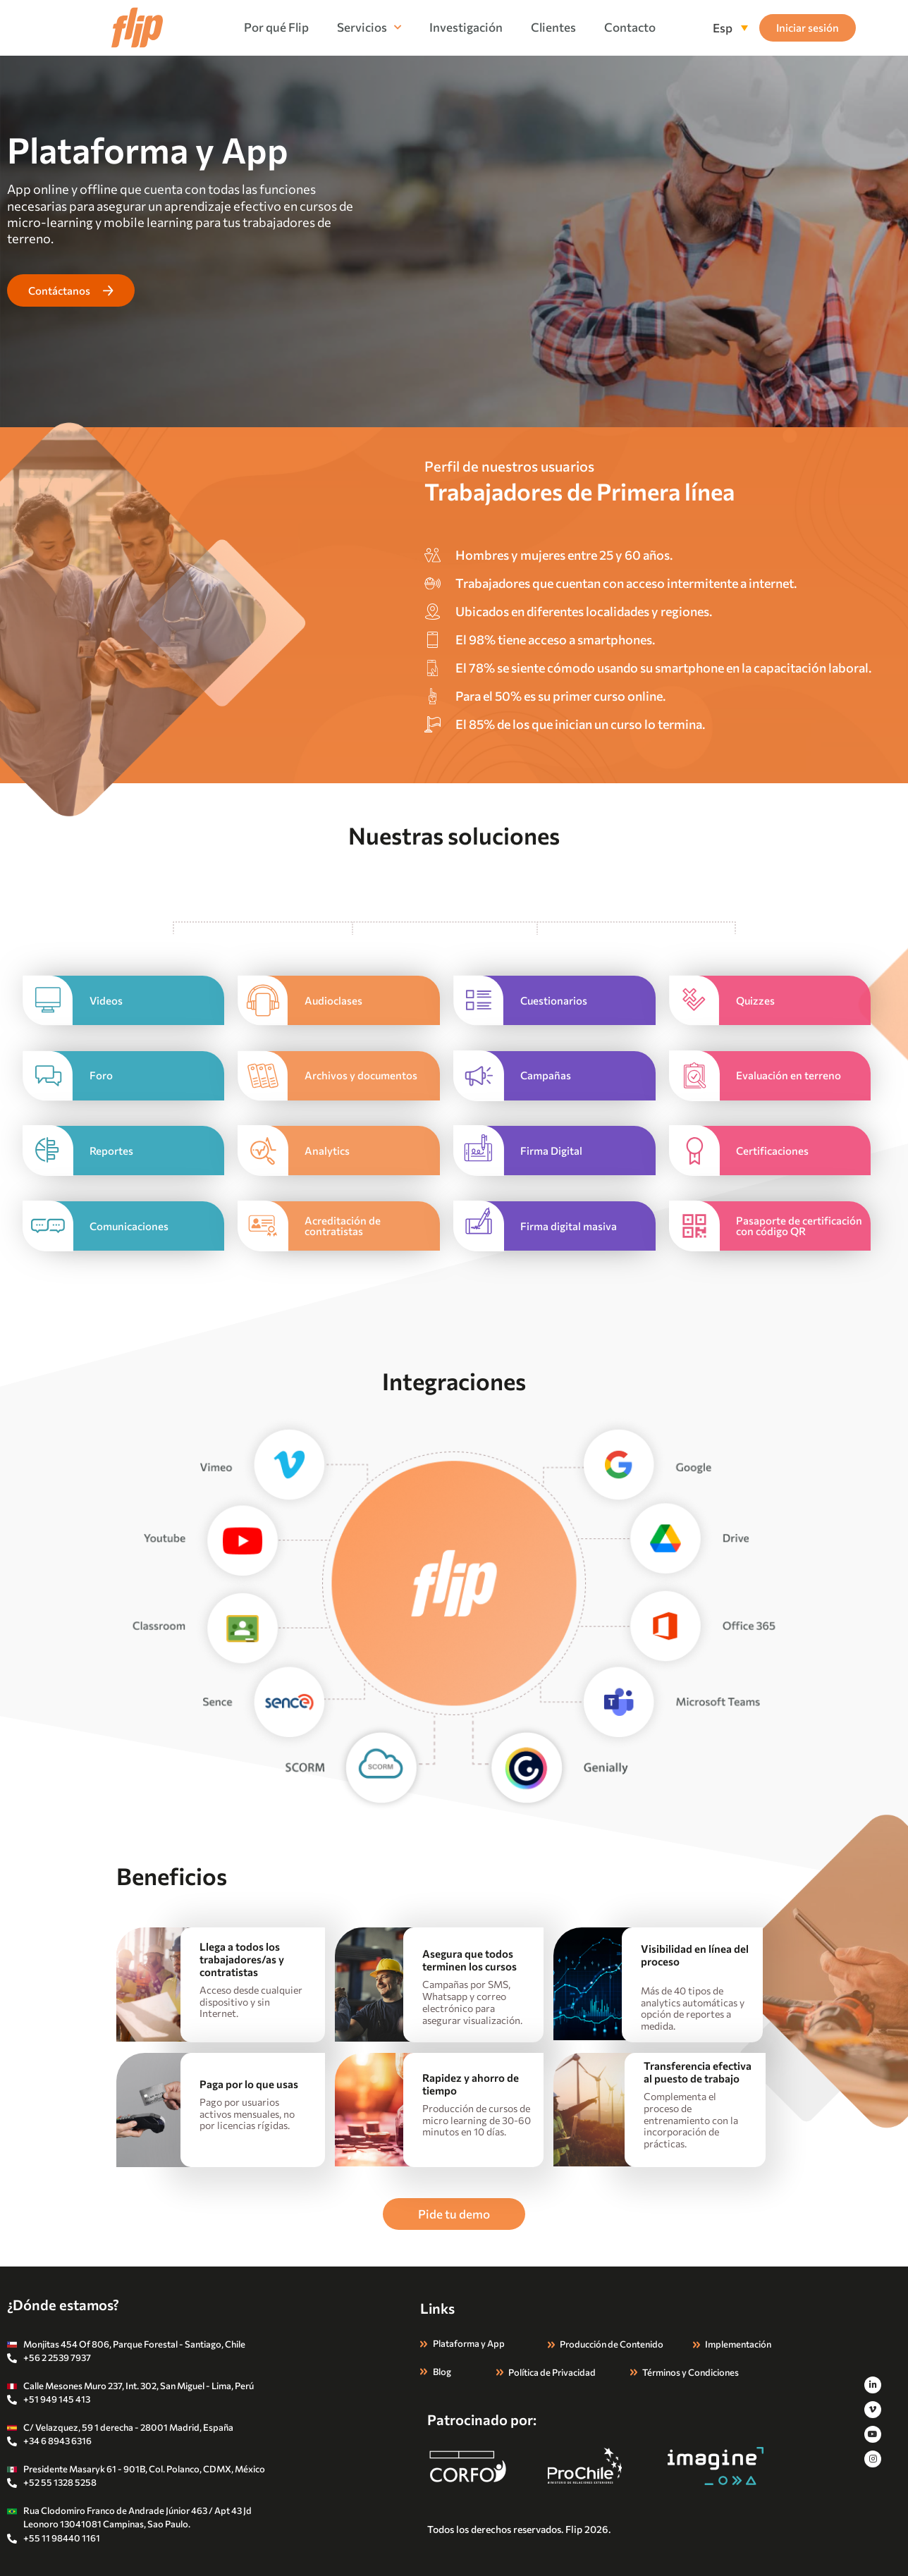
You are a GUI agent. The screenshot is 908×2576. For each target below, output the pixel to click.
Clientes (553, 27)
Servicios (369, 27)
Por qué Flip (276, 27)
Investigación (466, 27)
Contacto (630, 27)
